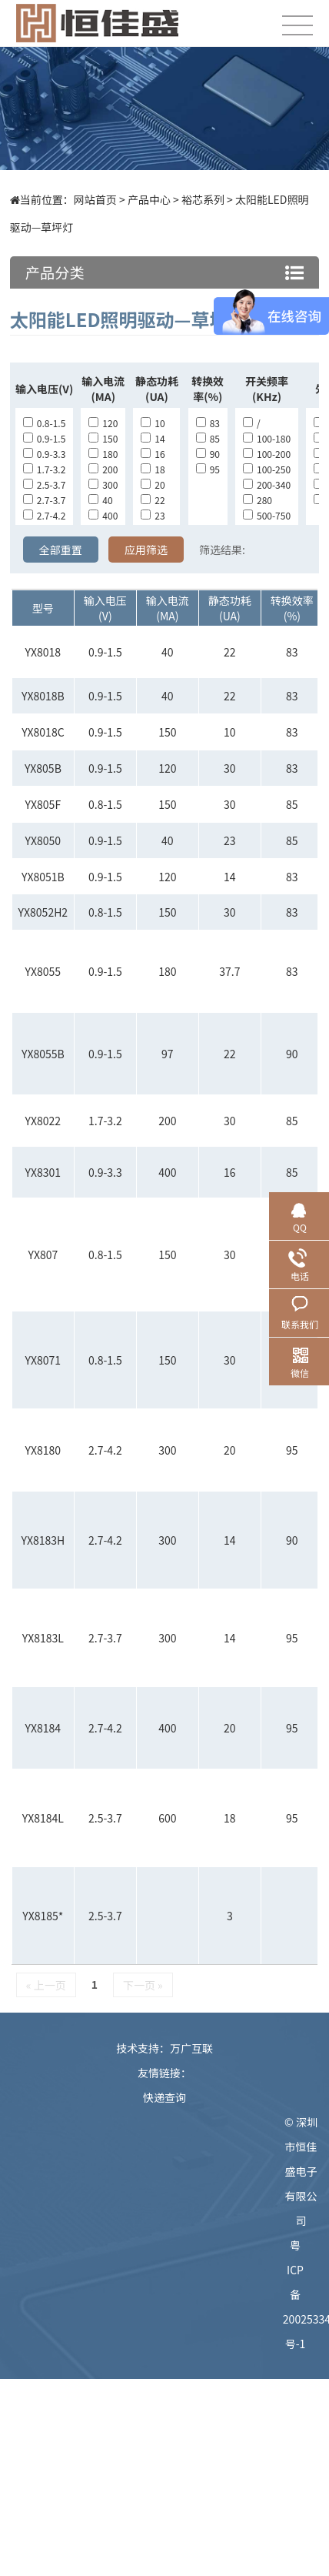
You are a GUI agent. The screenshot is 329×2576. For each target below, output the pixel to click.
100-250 (267, 469)
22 (152, 499)
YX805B (43, 768)
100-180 (267, 438)
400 (103, 515)
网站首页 (95, 199)
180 (103, 453)
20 (152, 484)
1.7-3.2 (44, 469)
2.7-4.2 (44, 515)
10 (152, 422)
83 (208, 422)
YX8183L (43, 1637)
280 (257, 499)
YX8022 (43, 1120)
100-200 (267, 453)
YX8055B (43, 1053)
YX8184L (43, 1818)
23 (152, 515)
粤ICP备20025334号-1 (301, 2294)
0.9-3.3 (44, 453)
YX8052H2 (43, 912)
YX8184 (43, 1728)
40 (100, 499)
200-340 (267, 484)
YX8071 (43, 1360)
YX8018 (43, 652)
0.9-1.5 (44, 438)
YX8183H (43, 1540)
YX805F (43, 804)
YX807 (43, 1254)
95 (208, 469)
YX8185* (42, 1915)
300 (103, 484)
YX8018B (43, 695)
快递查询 (164, 2097)
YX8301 (43, 1172)
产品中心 (149, 199)
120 (103, 422)
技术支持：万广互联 (164, 2048)
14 (152, 438)
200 (103, 469)
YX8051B (43, 876)
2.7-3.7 (44, 499)
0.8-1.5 (44, 422)
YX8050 (43, 840)
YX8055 (43, 971)
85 (208, 438)
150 (103, 438)
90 (208, 453)
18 (152, 469)
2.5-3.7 (44, 484)
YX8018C (43, 732)
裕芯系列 (202, 199)
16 (152, 453)
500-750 (267, 515)
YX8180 (43, 1450)
